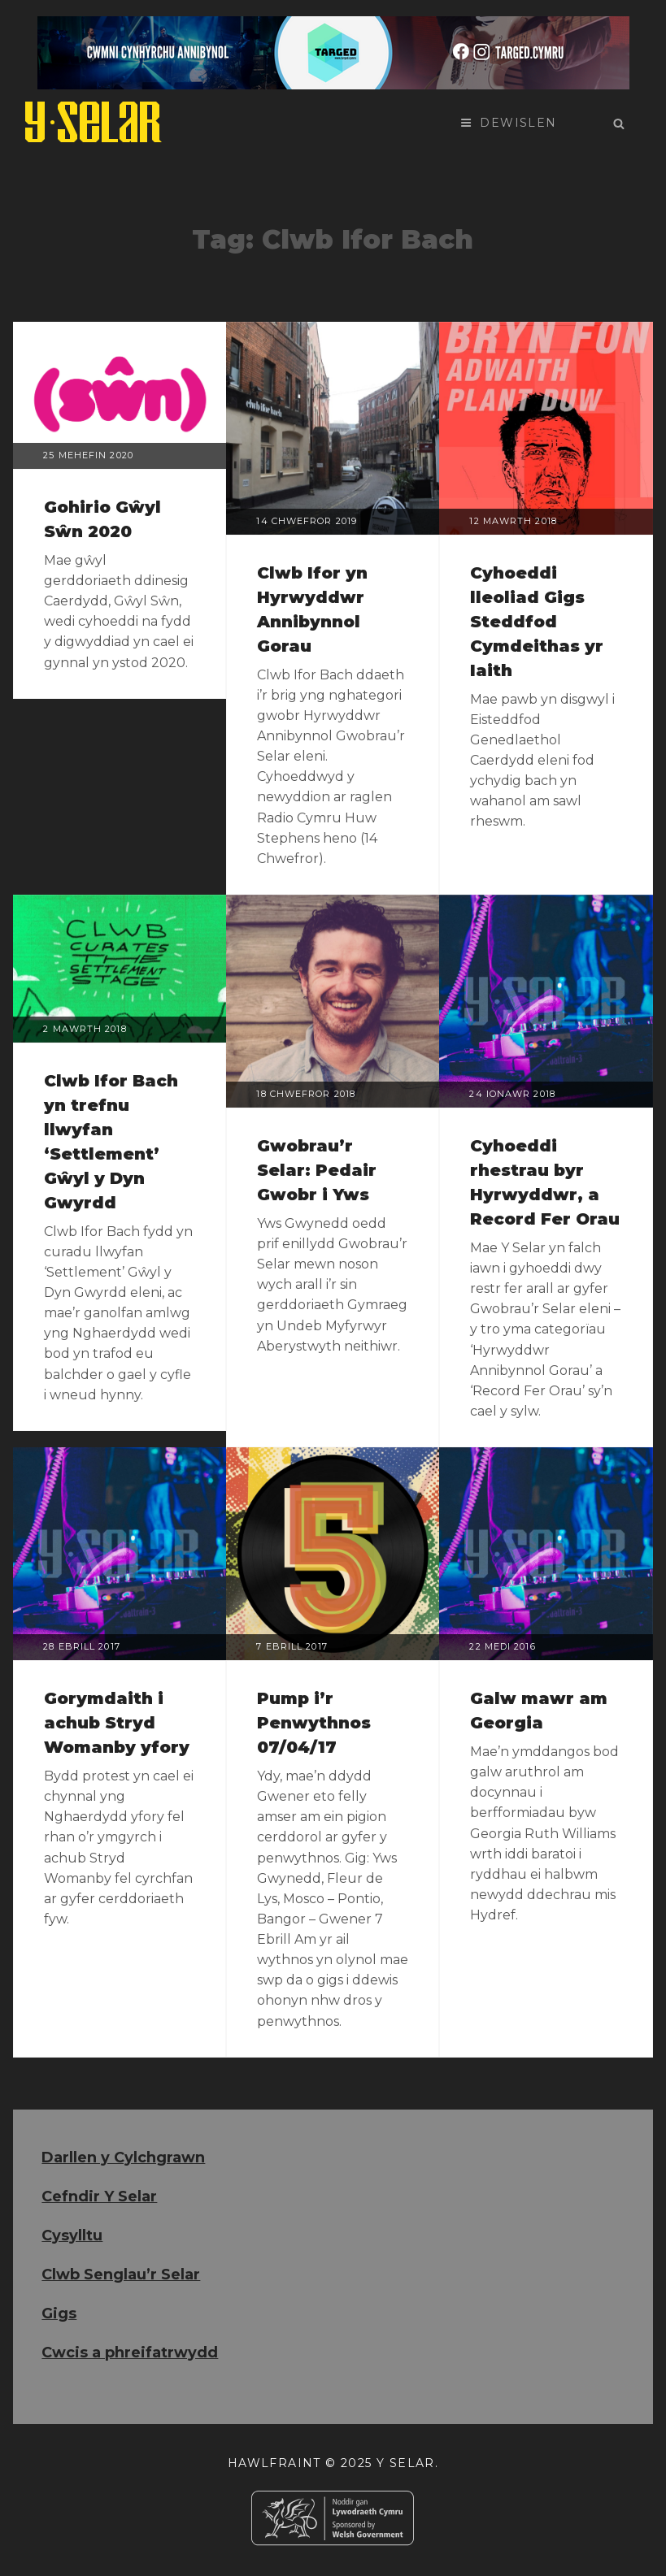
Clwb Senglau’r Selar (120, 2274)
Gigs (58, 2313)
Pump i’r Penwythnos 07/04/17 (314, 1723)
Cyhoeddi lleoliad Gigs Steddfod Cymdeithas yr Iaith (536, 621)
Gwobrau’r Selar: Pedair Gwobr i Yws (317, 1170)
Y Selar (406, 2463)
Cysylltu (71, 2235)
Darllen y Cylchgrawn (123, 2157)
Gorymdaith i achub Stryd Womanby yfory (116, 1723)
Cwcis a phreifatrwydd (129, 2352)
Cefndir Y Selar (99, 2196)
